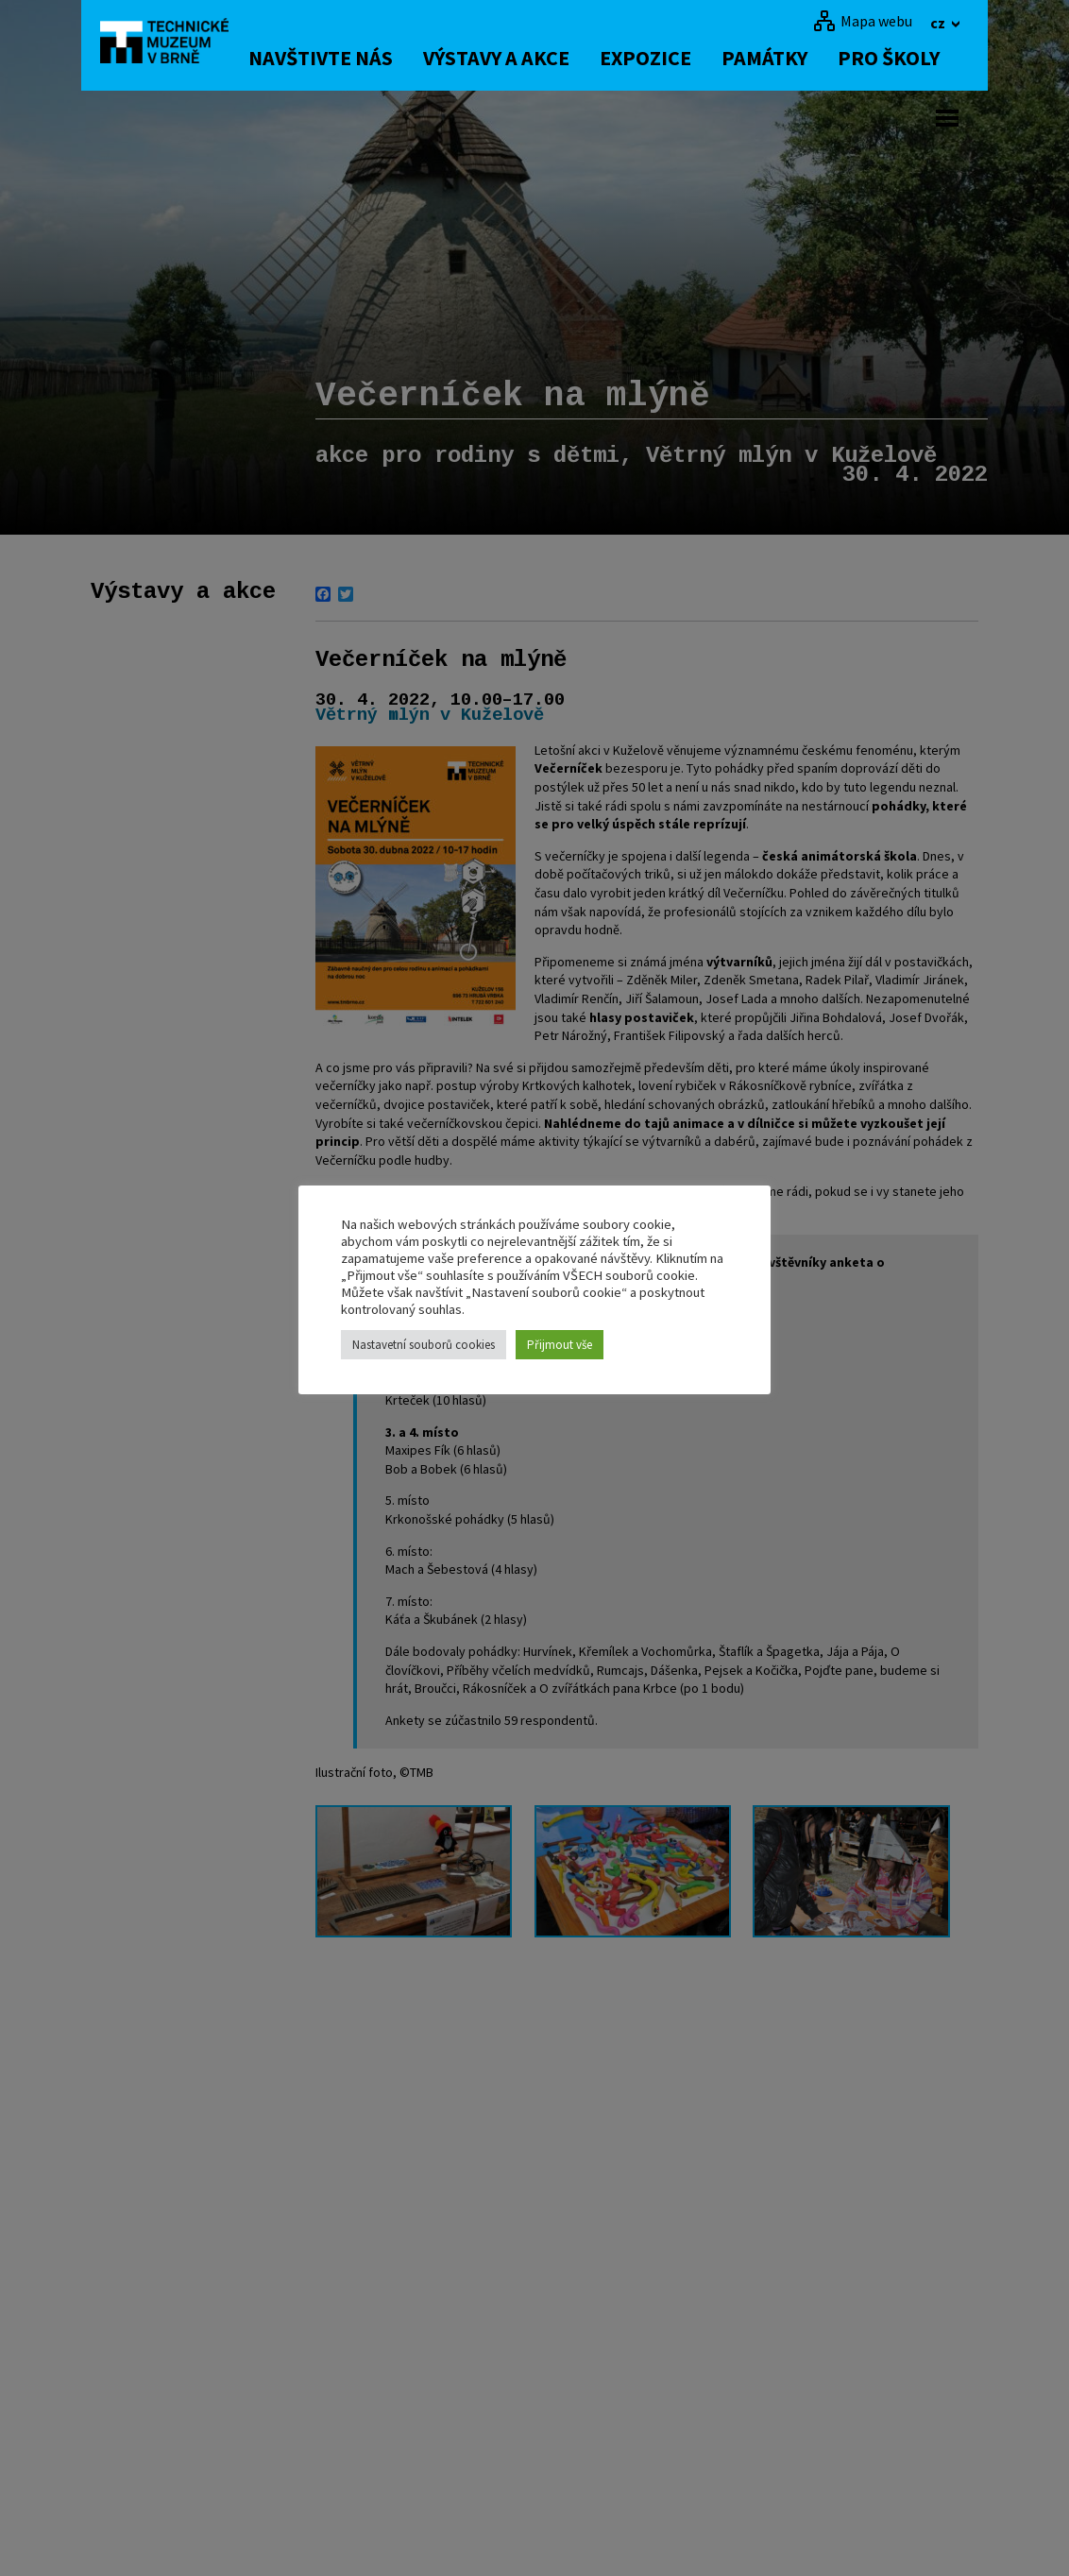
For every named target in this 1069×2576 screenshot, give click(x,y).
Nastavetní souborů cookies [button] (423, 1345)
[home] (170, 42)
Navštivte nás (331, 57)
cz (939, 22)
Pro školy (899, 57)
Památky (775, 57)
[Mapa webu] (862, 20)
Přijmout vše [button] (559, 1345)
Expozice (656, 57)
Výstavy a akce (506, 57)
